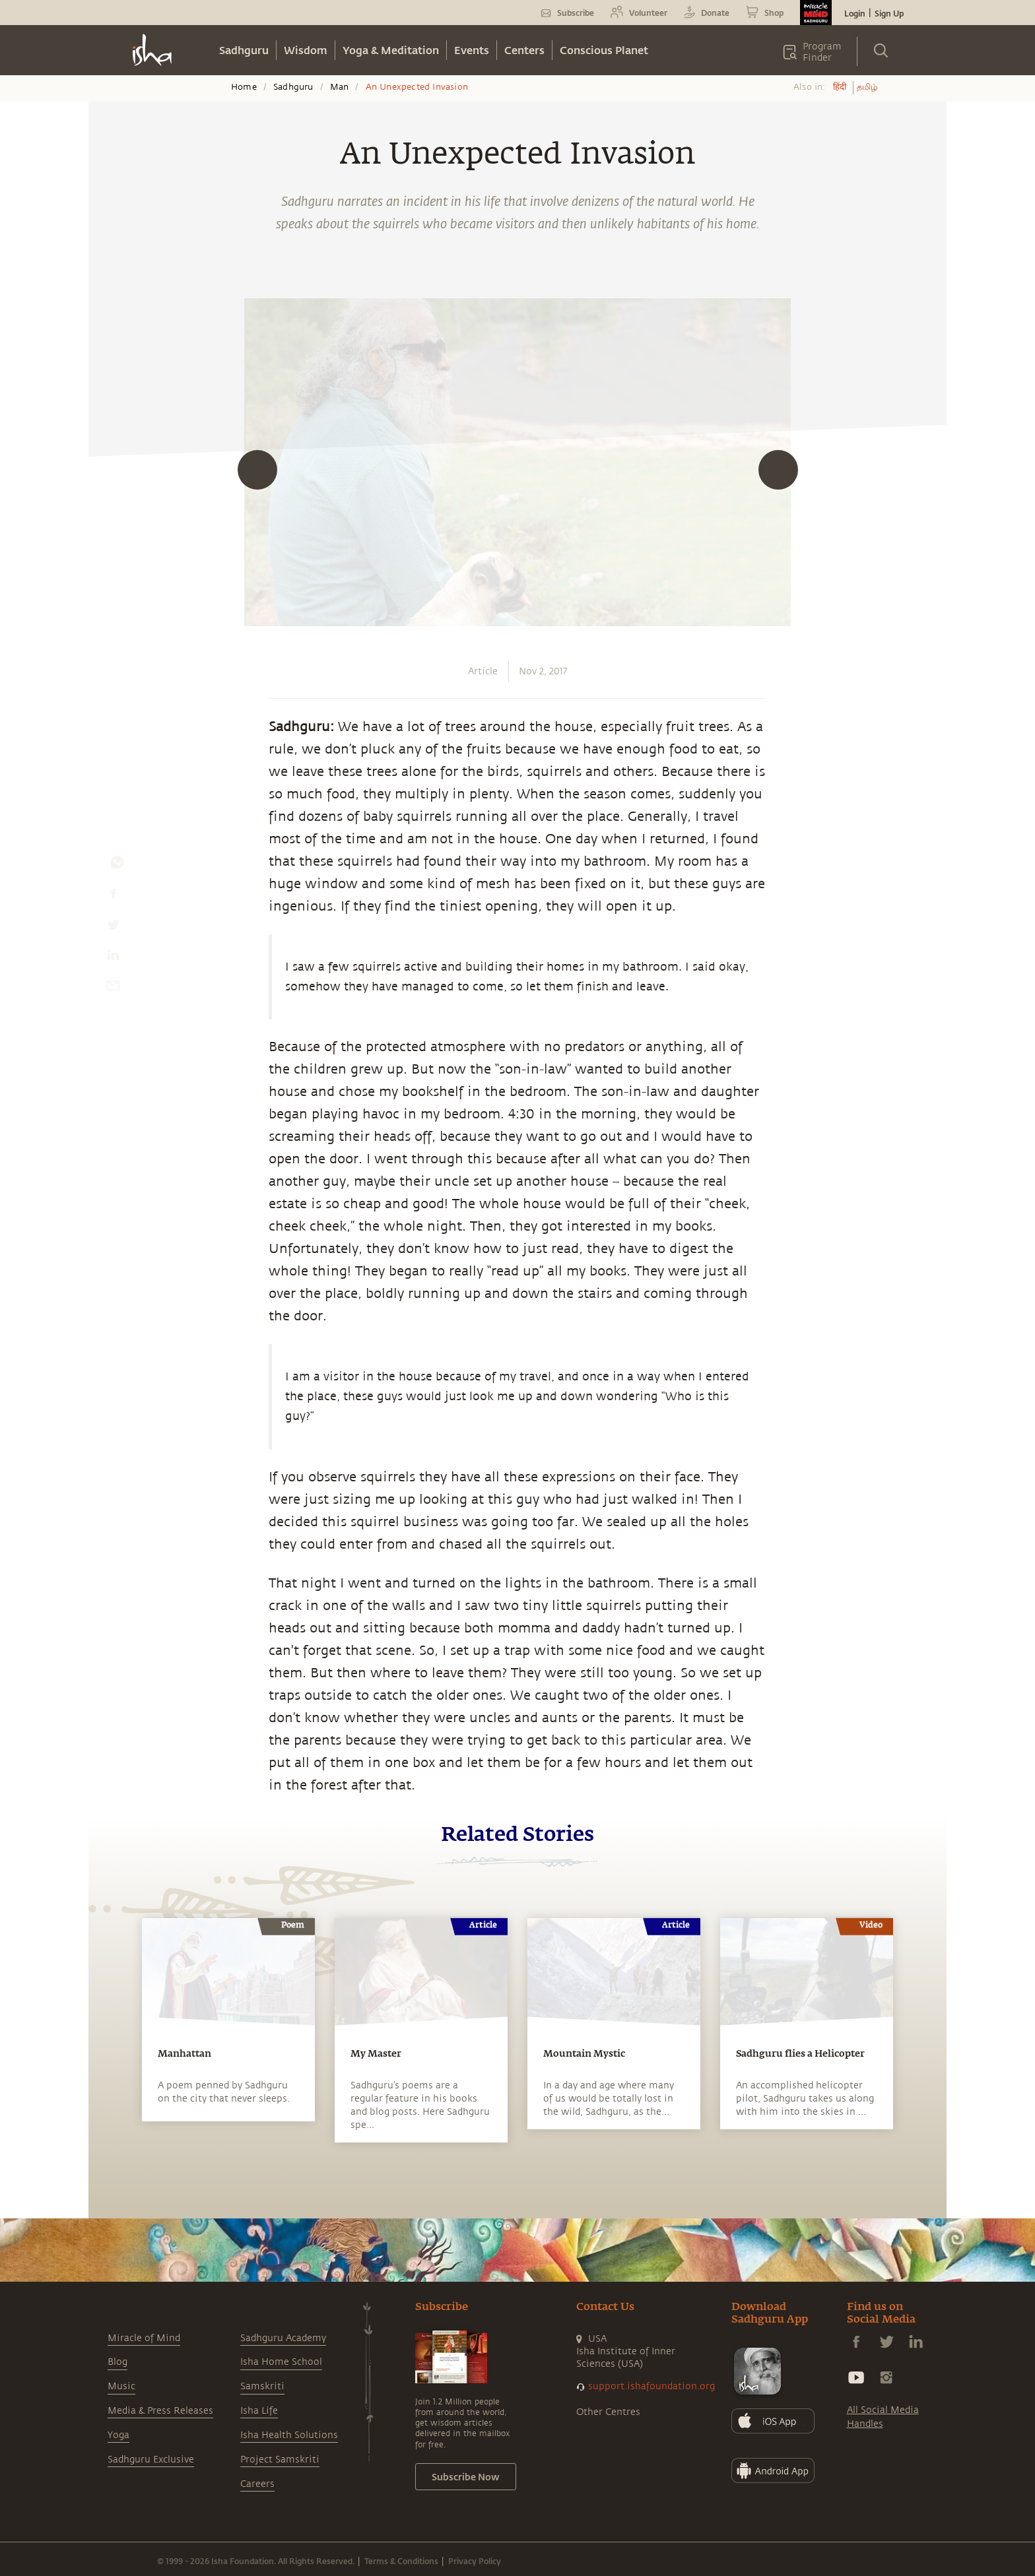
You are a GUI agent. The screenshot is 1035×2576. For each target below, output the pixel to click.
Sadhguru (244, 50)
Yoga (118, 2435)
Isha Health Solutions (289, 2435)
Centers (524, 50)
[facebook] (113, 897)
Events (471, 50)
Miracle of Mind (144, 2338)
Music (121, 2386)
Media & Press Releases (160, 2411)
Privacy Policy (474, 2561)
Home (244, 87)
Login (854, 13)
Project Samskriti (279, 2459)
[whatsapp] (117, 865)
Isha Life (259, 2411)
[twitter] (113, 927)
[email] (113, 988)
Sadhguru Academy (283, 2338)
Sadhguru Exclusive (151, 2459)
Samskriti (262, 2386)
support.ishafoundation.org (651, 2386)
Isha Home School (281, 2362)
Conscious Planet (604, 50)
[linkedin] (113, 958)
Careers (257, 2484)
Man (339, 87)
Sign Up (889, 13)
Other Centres (608, 2412)
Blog (117, 2362)
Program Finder (822, 52)
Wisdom (305, 50)
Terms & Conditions (401, 2561)
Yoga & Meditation (391, 50)
